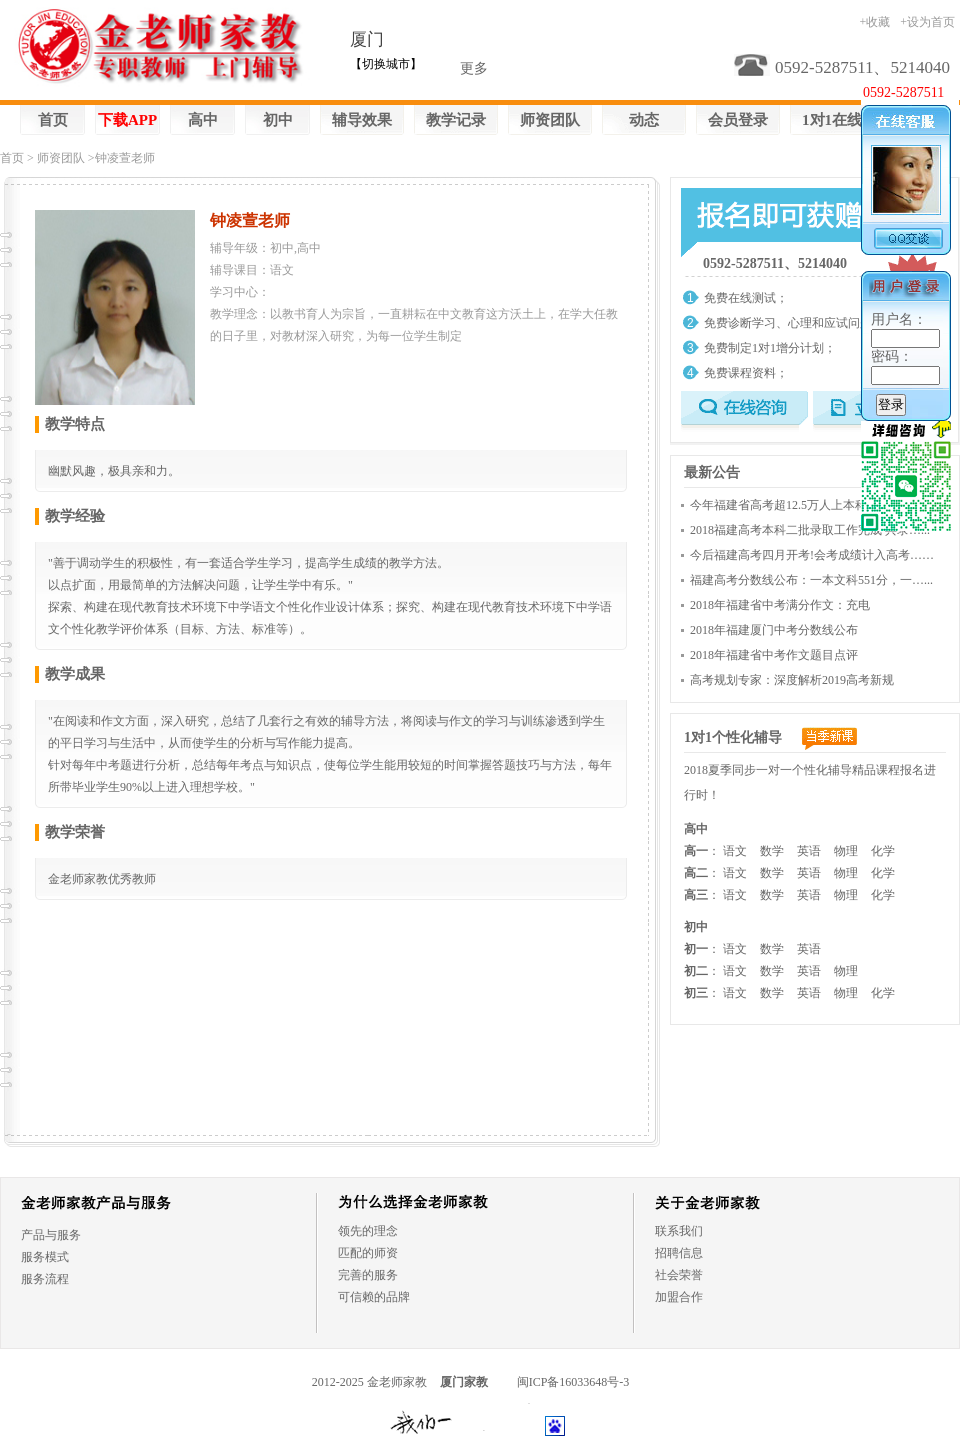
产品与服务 (51, 1235)
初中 (278, 120)
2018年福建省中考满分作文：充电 (780, 605)
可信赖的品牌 (374, 1297)
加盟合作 (679, 1297)
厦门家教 (464, 1382)
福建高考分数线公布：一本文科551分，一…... (811, 580)
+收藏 (874, 22)
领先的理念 (368, 1231)
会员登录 (738, 120)
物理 (846, 851)
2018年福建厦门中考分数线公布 (774, 630)
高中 (203, 120)
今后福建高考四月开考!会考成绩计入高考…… (812, 555)
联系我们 (679, 1231)
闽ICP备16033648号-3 (573, 1382)
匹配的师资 (368, 1253)
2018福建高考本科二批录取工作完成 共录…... (810, 530)
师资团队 (550, 120)
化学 (883, 851)
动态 (644, 120)
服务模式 (45, 1257)
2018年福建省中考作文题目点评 (774, 655)
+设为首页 (927, 22)
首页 (53, 120)
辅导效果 (362, 120)
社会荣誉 (679, 1275)
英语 (809, 851)
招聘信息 (679, 1253)
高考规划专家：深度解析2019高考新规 (792, 680)
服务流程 (45, 1279)
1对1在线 (832, 120)
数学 (772, 851)
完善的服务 (368, 1275)
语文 (735, 851)
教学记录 (456, 120)
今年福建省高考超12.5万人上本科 (778, 505)
